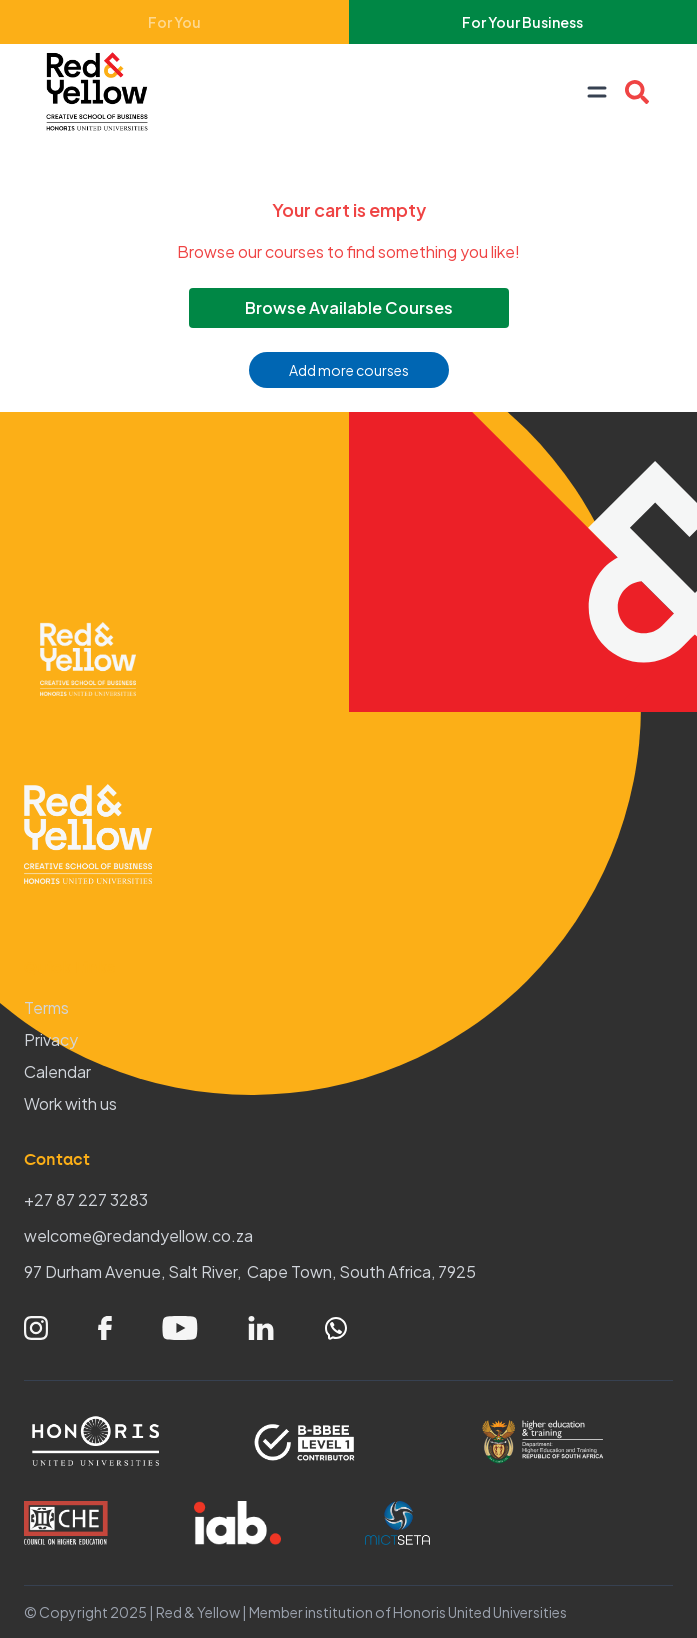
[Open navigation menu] (597, 92)
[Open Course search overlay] (637, 92)
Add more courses (349, 370)
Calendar (57, 1071)
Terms (46, 1007)
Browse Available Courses (349, 307)
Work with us (70, 1103)
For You (174, 22)
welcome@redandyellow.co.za (138, 1235)
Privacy (51, 1039)
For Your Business (522, 22)
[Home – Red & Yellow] (102, 92)
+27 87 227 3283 (86, 1199)
